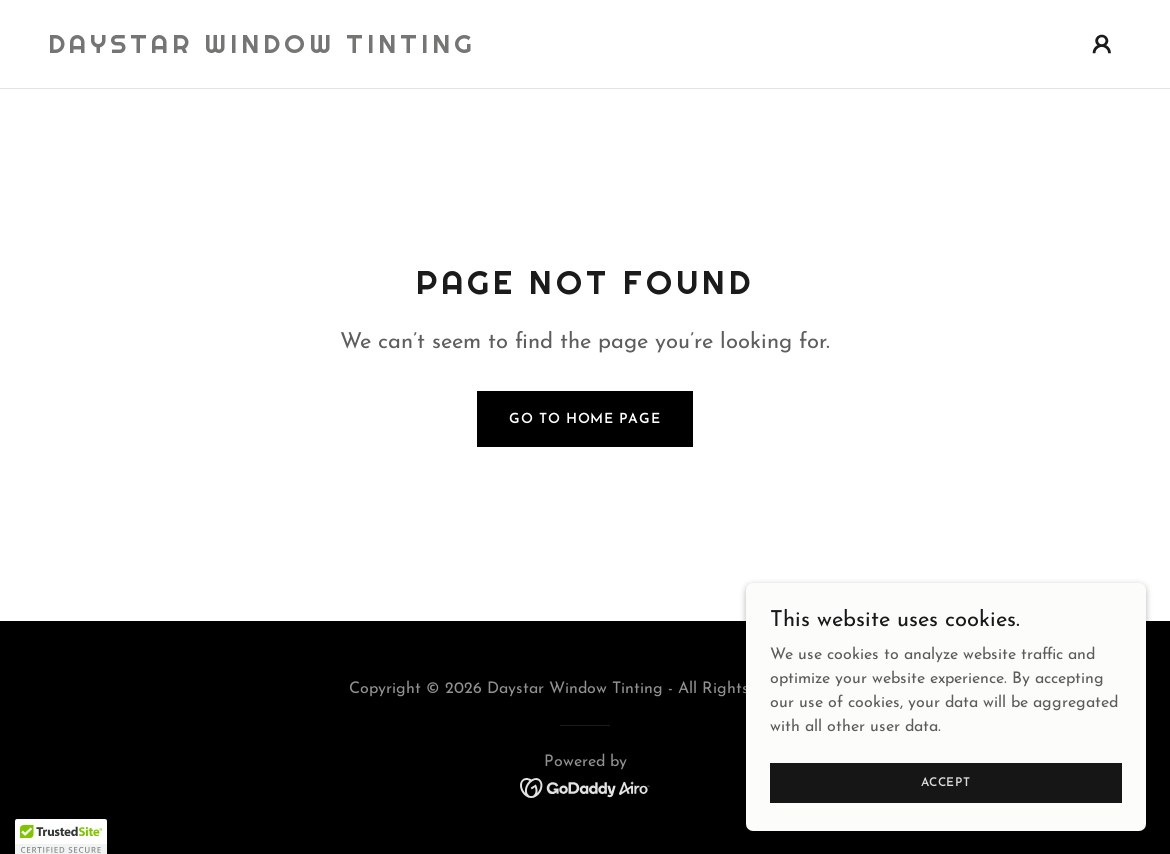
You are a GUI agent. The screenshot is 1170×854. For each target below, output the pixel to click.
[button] (1102, 44)
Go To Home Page (584, 419)
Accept (946, 823)
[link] (262, 49)
